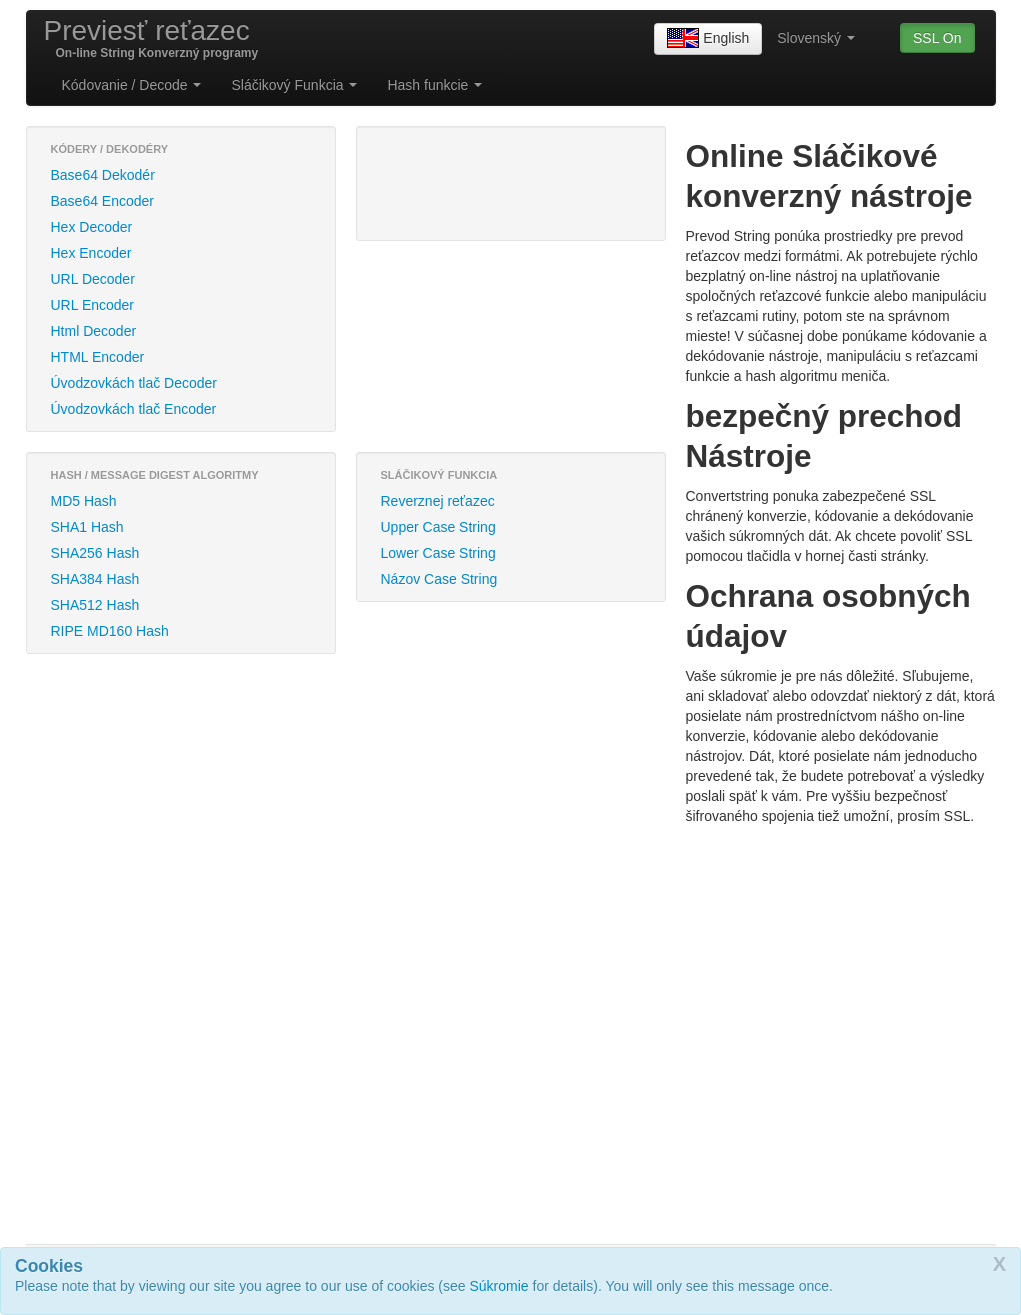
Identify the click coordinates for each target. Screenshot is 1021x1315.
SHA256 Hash (95, 553)
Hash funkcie (434, 85)
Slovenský (816, 38)
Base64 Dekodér (103, 175)
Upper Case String (438, 527)
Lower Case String (438, 553)
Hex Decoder (92, 227)
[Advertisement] (466, 181)
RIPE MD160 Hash (110, 631)
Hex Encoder (91, 253)
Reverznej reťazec (438, 501)
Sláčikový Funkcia (294, 85)
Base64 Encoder (103, 201)
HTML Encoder (98, 357)
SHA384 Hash (95, 579)
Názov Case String (439, 579)
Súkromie (499, 1286)
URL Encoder (93, 305)
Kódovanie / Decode (132, 85)
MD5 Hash (84, 501)
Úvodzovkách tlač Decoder (134, 383)
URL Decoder (93, 279)
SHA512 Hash (95, 605)
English (708, 39)
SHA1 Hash (87, 527)
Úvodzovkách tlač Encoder (134, 409)
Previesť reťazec (147, 30)
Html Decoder (94, 331)
